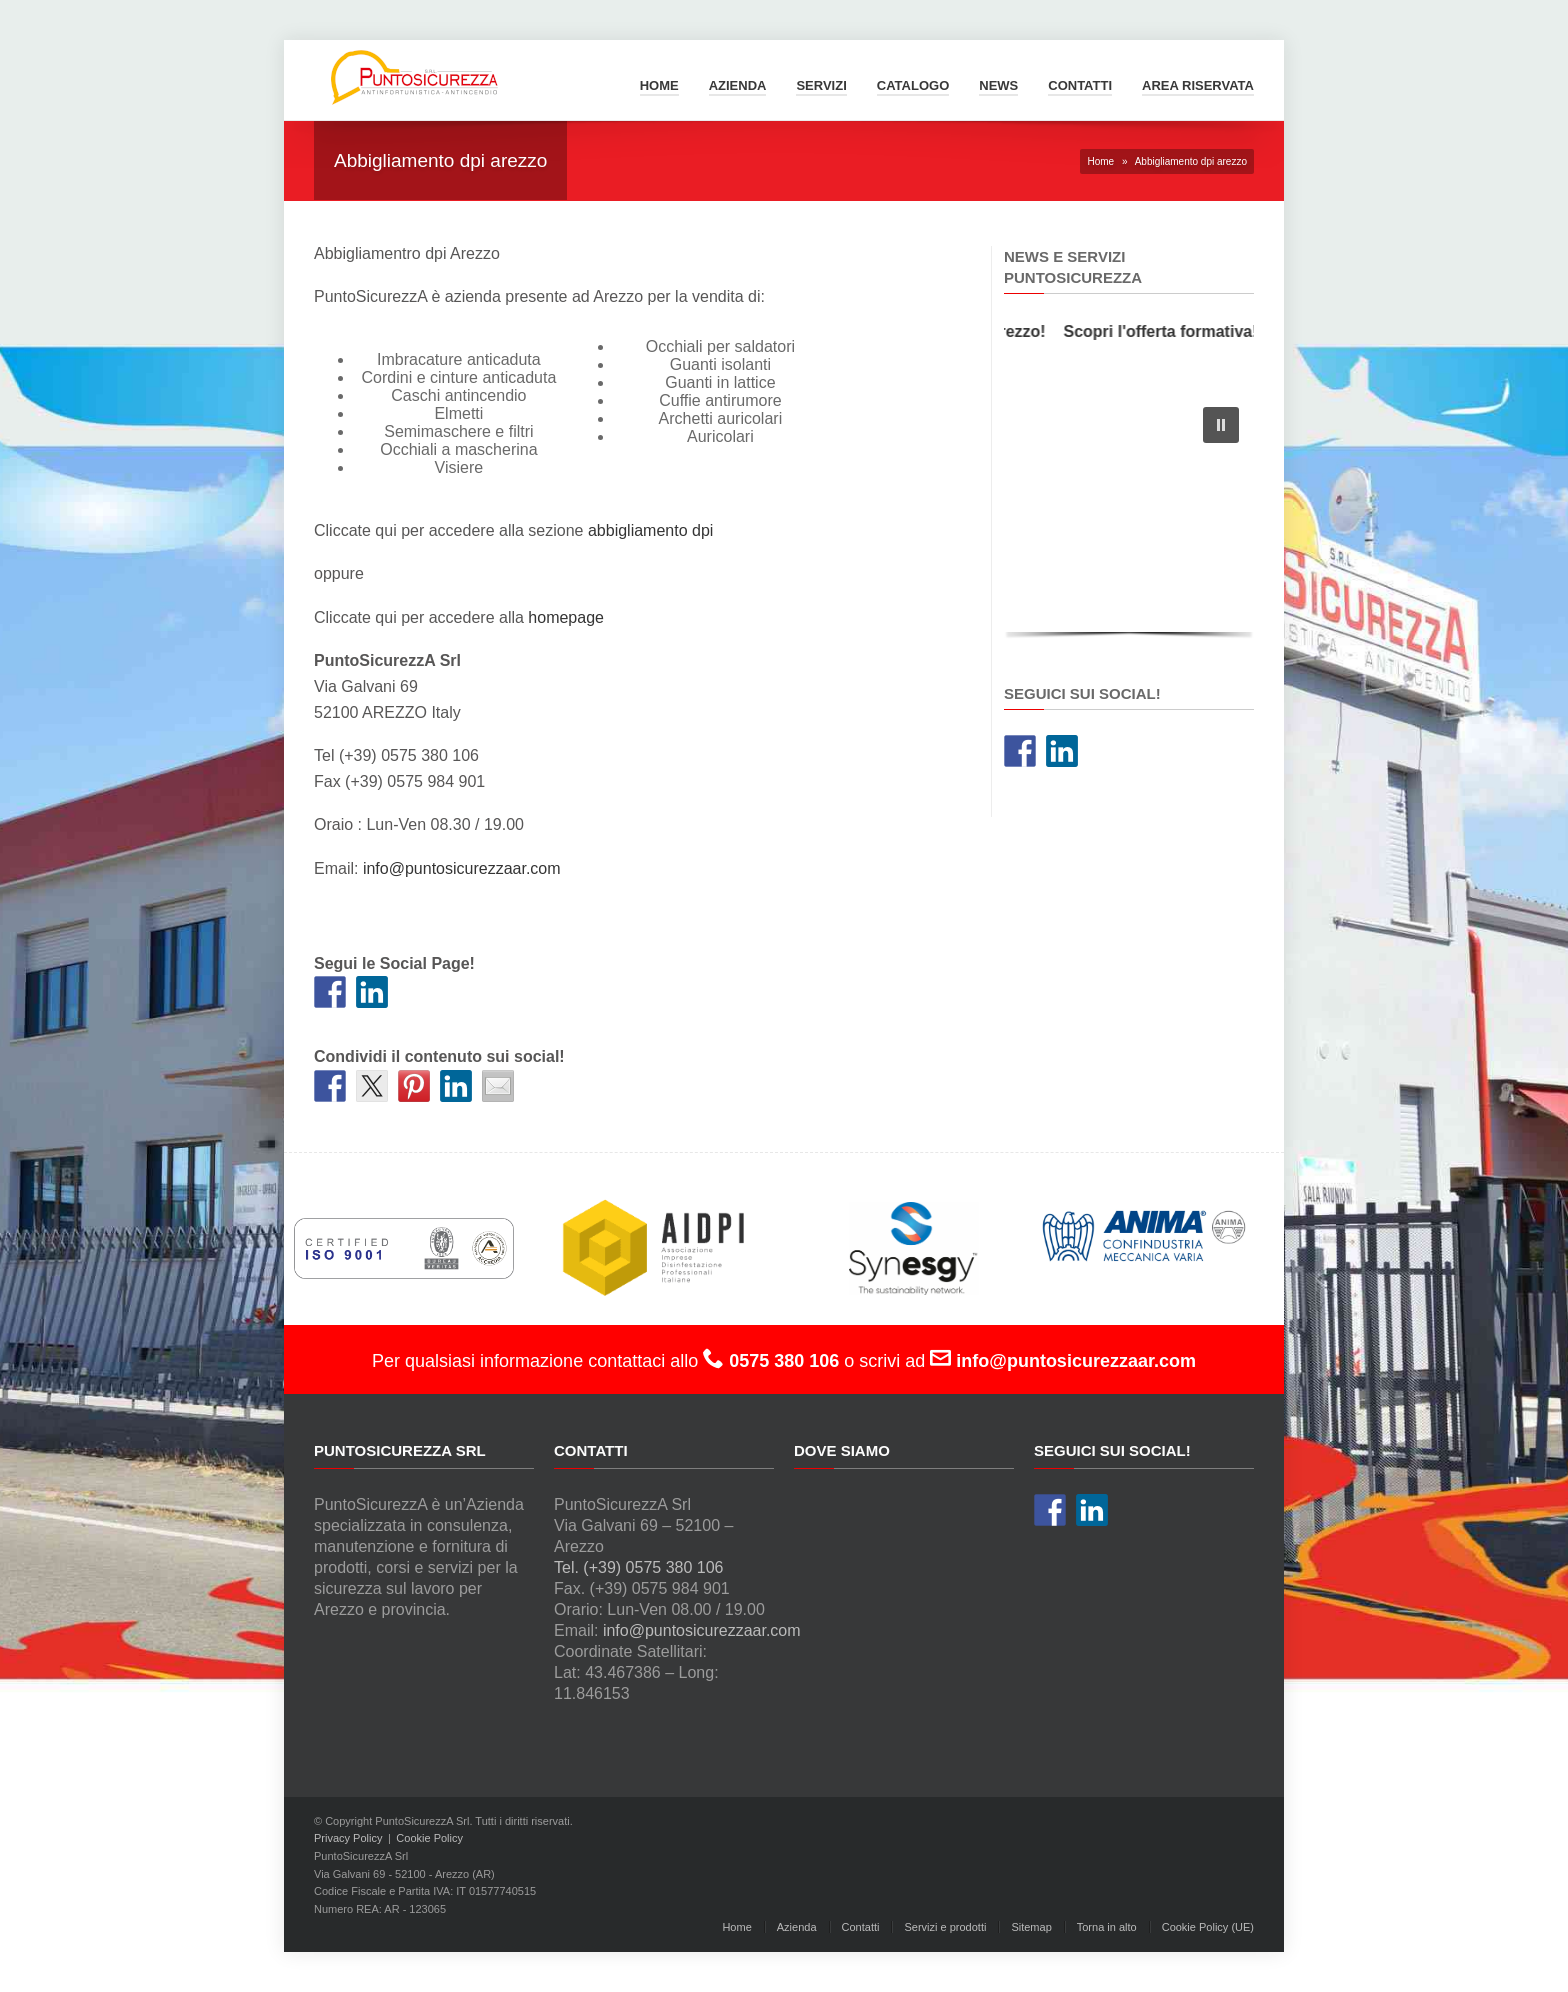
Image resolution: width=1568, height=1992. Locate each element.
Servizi (821, 85)
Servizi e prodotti (945, 1927)
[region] (1129, 517)
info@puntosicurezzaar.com (462, 868)
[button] (1221, 425)
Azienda (738, 85)
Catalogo (913, 85)
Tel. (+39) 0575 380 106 (638, 1567)
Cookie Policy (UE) (1208, 1927)
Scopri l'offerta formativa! (1170, 331)
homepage (566, 617)
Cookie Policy (429, 1838)
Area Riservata (1198, 85)
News (998, 85)
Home (659, 85)
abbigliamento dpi (650, 530)
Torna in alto (1107, 1927)
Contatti (1080, 85)
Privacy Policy (348, 1838)
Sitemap (1031, 1927)
